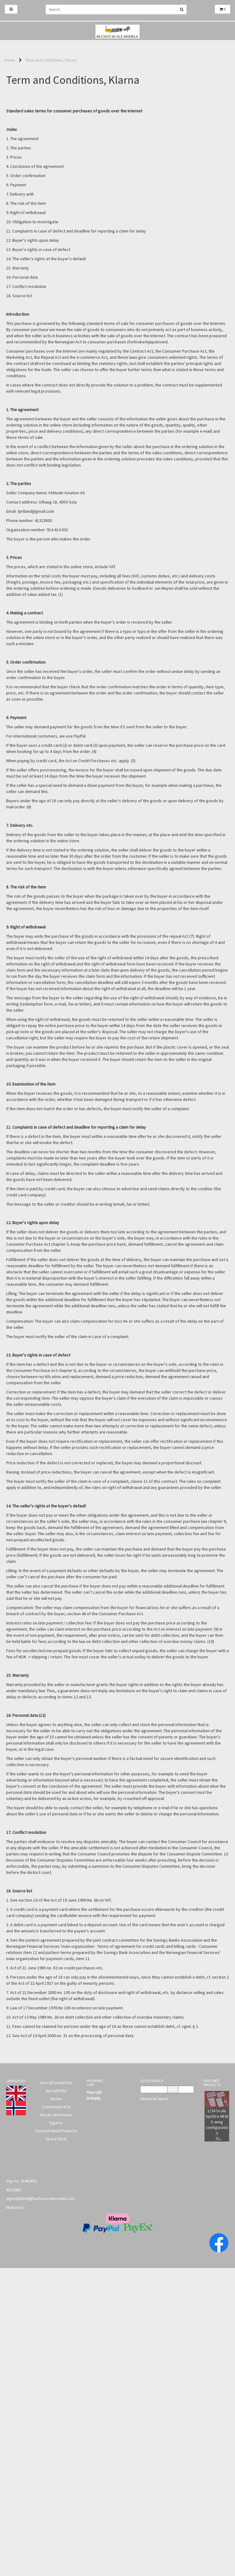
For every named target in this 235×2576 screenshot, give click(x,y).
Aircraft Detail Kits (56, 2082)
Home (10, 60)
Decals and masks (56, 2114)
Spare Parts (56, 2138)
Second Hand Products (56, 2130)
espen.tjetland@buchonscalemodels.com (40, 2198)
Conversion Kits (56, 2106)
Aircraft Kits (56, 2090)
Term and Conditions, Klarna (50, 60)
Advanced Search (154, 2098)
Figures (56, 2122)
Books (56, 2098)
